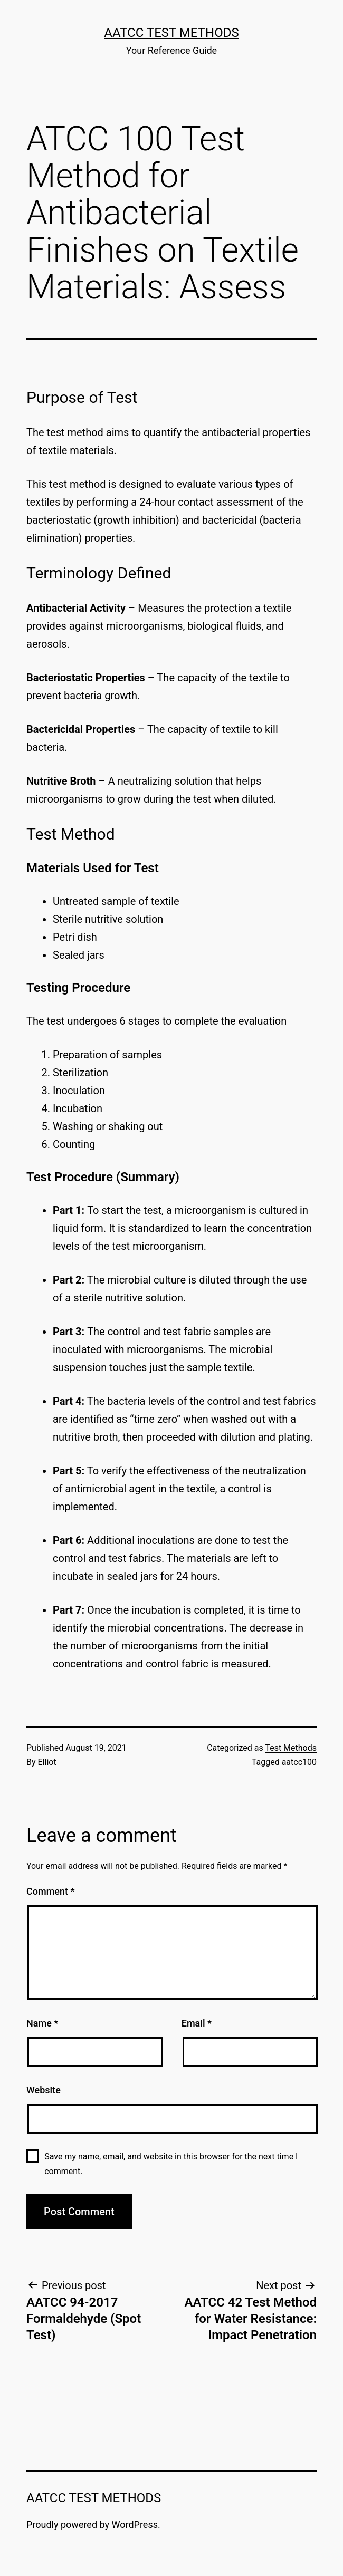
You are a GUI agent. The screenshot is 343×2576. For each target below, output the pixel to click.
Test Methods (291, 1748)
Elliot (47, 1762)
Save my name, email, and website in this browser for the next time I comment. (171, 2164)
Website (43, 2090)
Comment (50, 1891)
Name (42, 2023)
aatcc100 (299, 1762)
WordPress (135, 2524)
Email (197, 2023)
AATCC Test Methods (171, 32)
